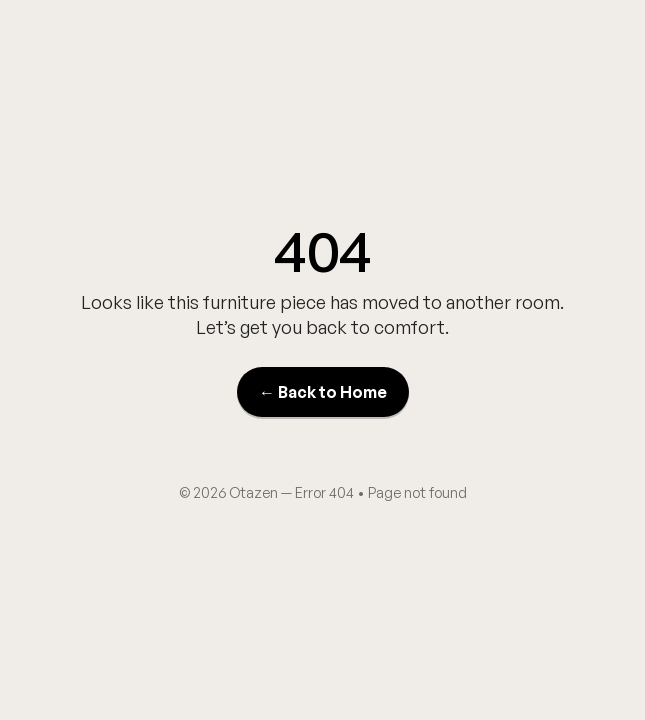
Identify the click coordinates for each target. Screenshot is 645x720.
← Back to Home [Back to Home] (323, 392)
